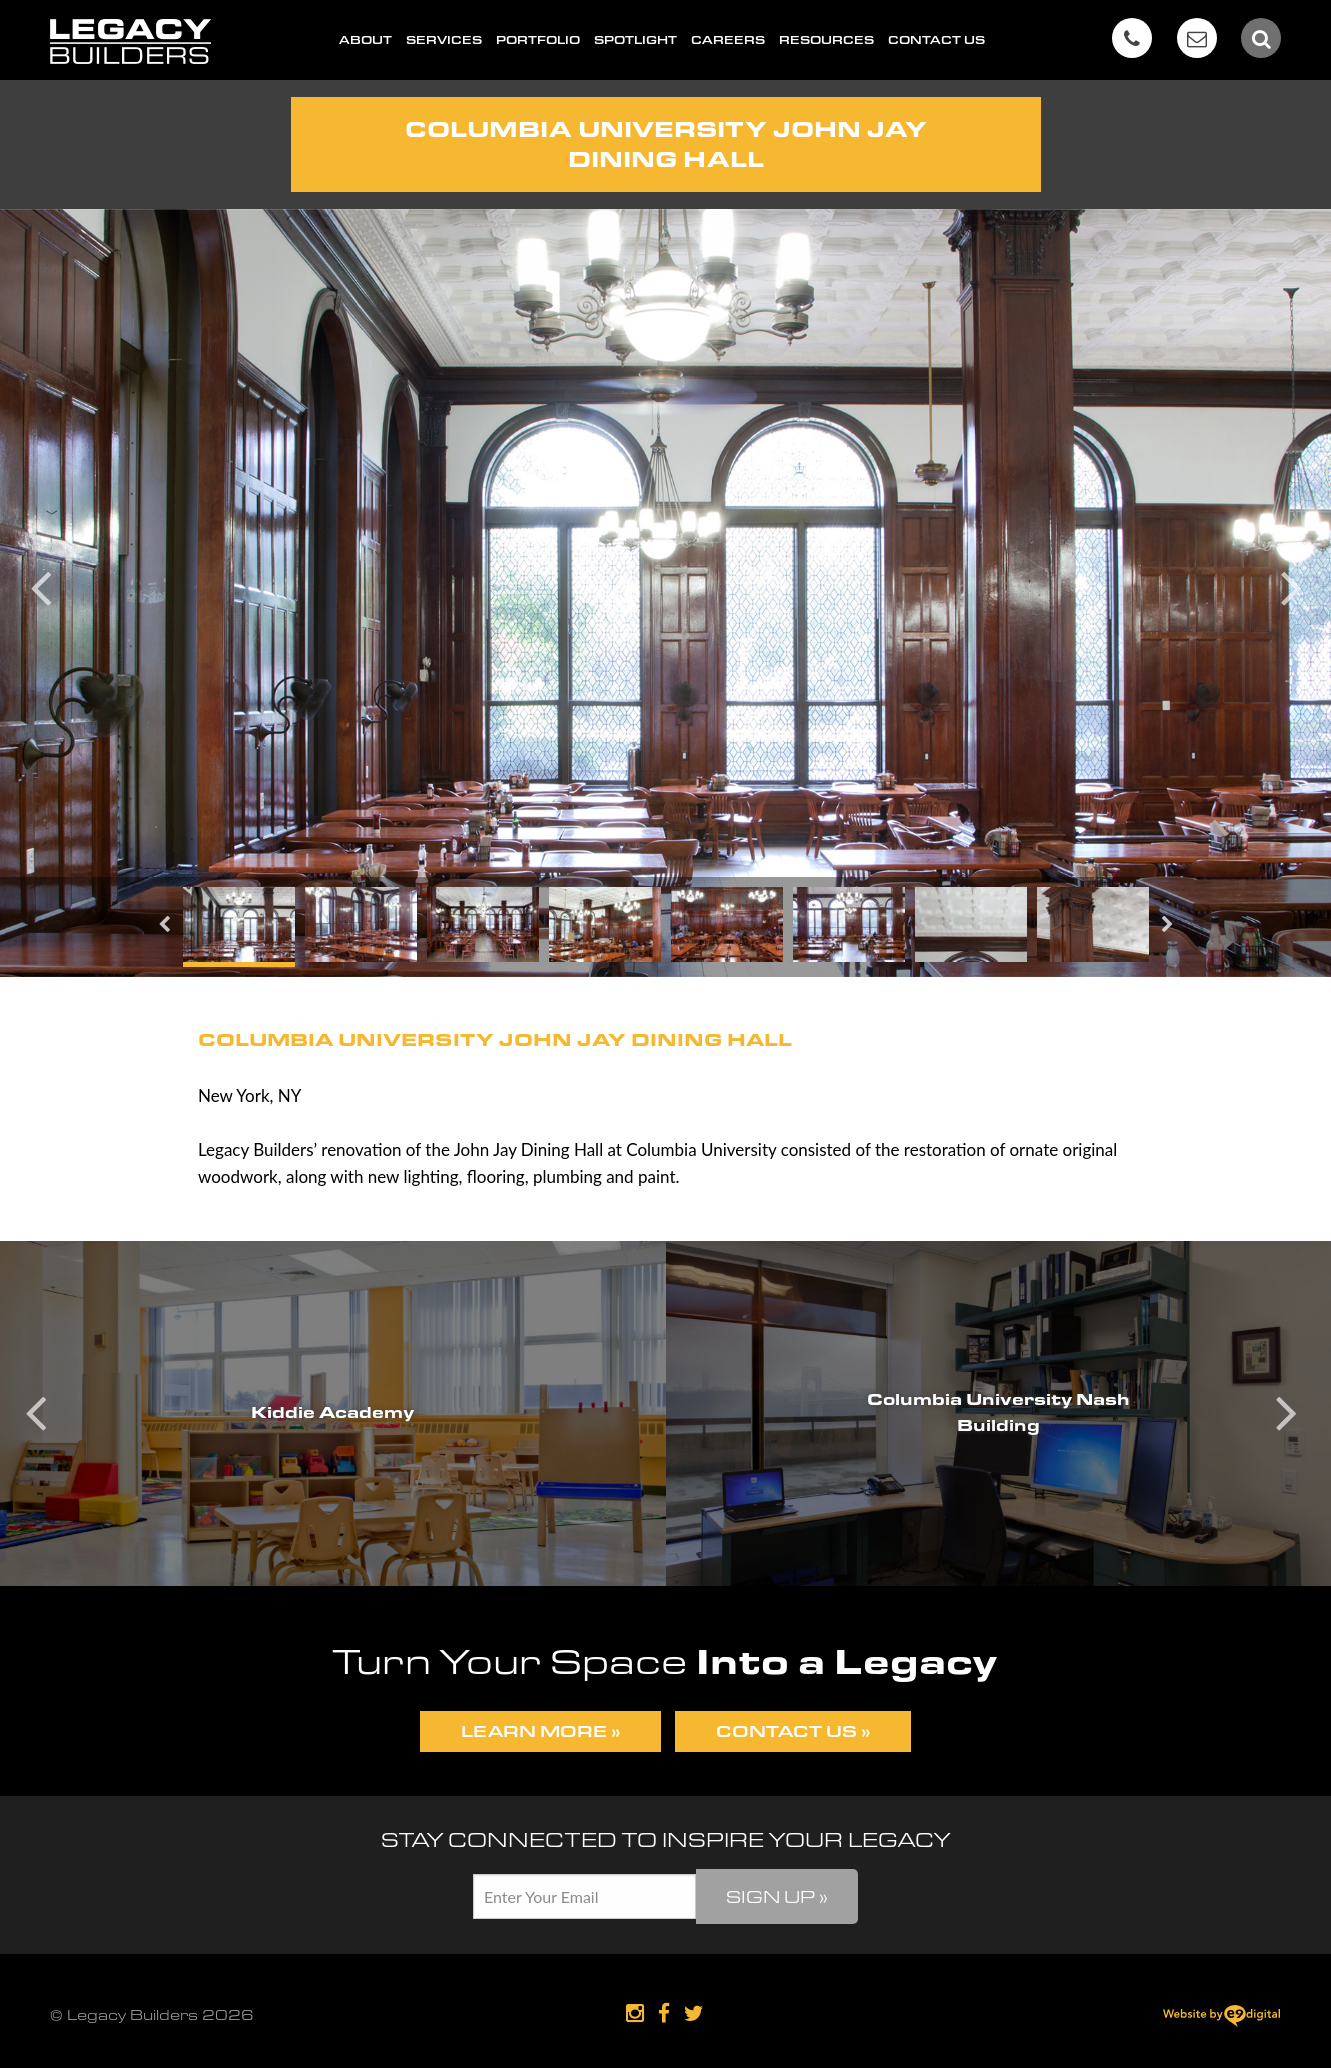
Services (444, 40)
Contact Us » (793, 1731)
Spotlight (635, 40)
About (365, 40)
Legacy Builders (130, 41)
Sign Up (777, 1896)
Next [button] (1291, 584)
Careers (728, 40)
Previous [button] (40, 584)
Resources (826, 40)
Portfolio (538, 40)
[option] (665, 593)
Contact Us (936, 40)
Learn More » (540, 1731)
